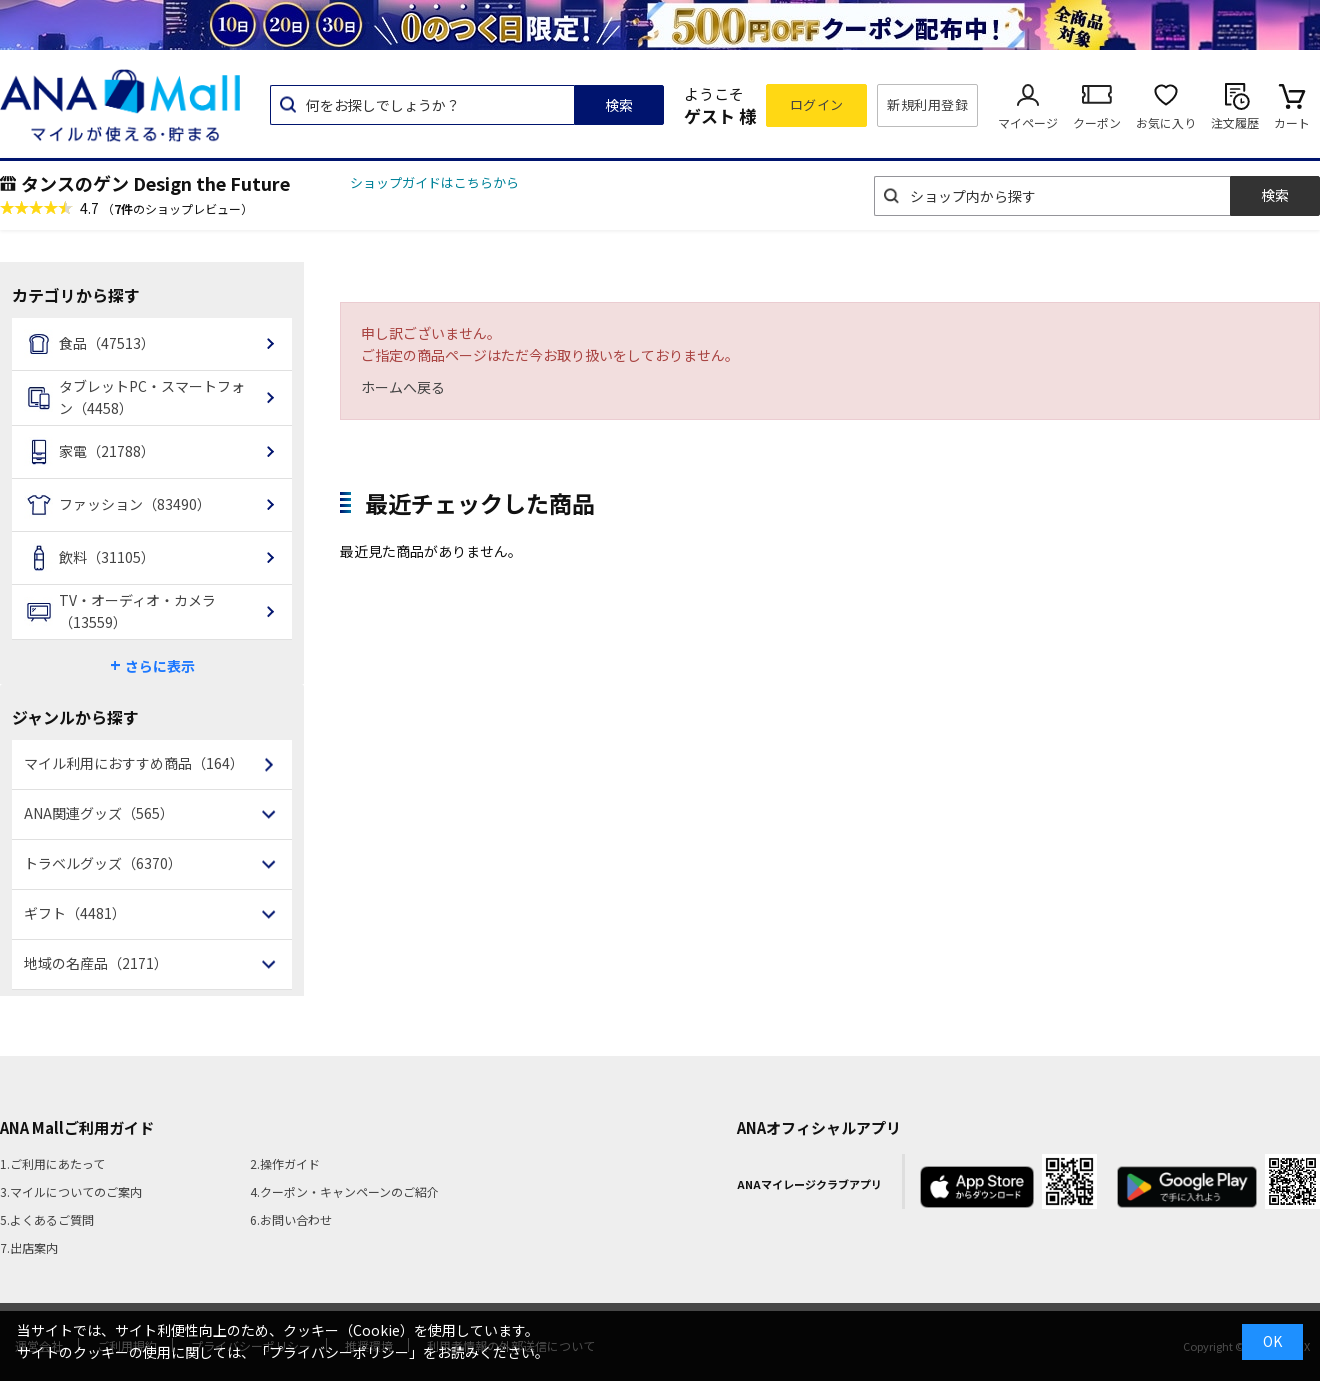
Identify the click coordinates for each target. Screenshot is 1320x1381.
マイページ (1028, 122)
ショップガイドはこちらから (434, 182)
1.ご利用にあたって (52, 1163)
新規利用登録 (927, 104)
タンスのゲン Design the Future (155, 183)
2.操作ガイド (285, 1163)
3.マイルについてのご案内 (71, 1191)
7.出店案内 (29, 1247)
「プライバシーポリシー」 (339, 1352)
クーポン (1097, 122)
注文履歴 (1235, 122)
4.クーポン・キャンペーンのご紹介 (344, 1191)
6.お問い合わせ (291, 1219)
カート (1292, 122)
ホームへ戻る (403, 387)
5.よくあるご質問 (47, 1219)
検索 (619, 105)
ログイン (817, 104)
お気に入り (1166, 122)
